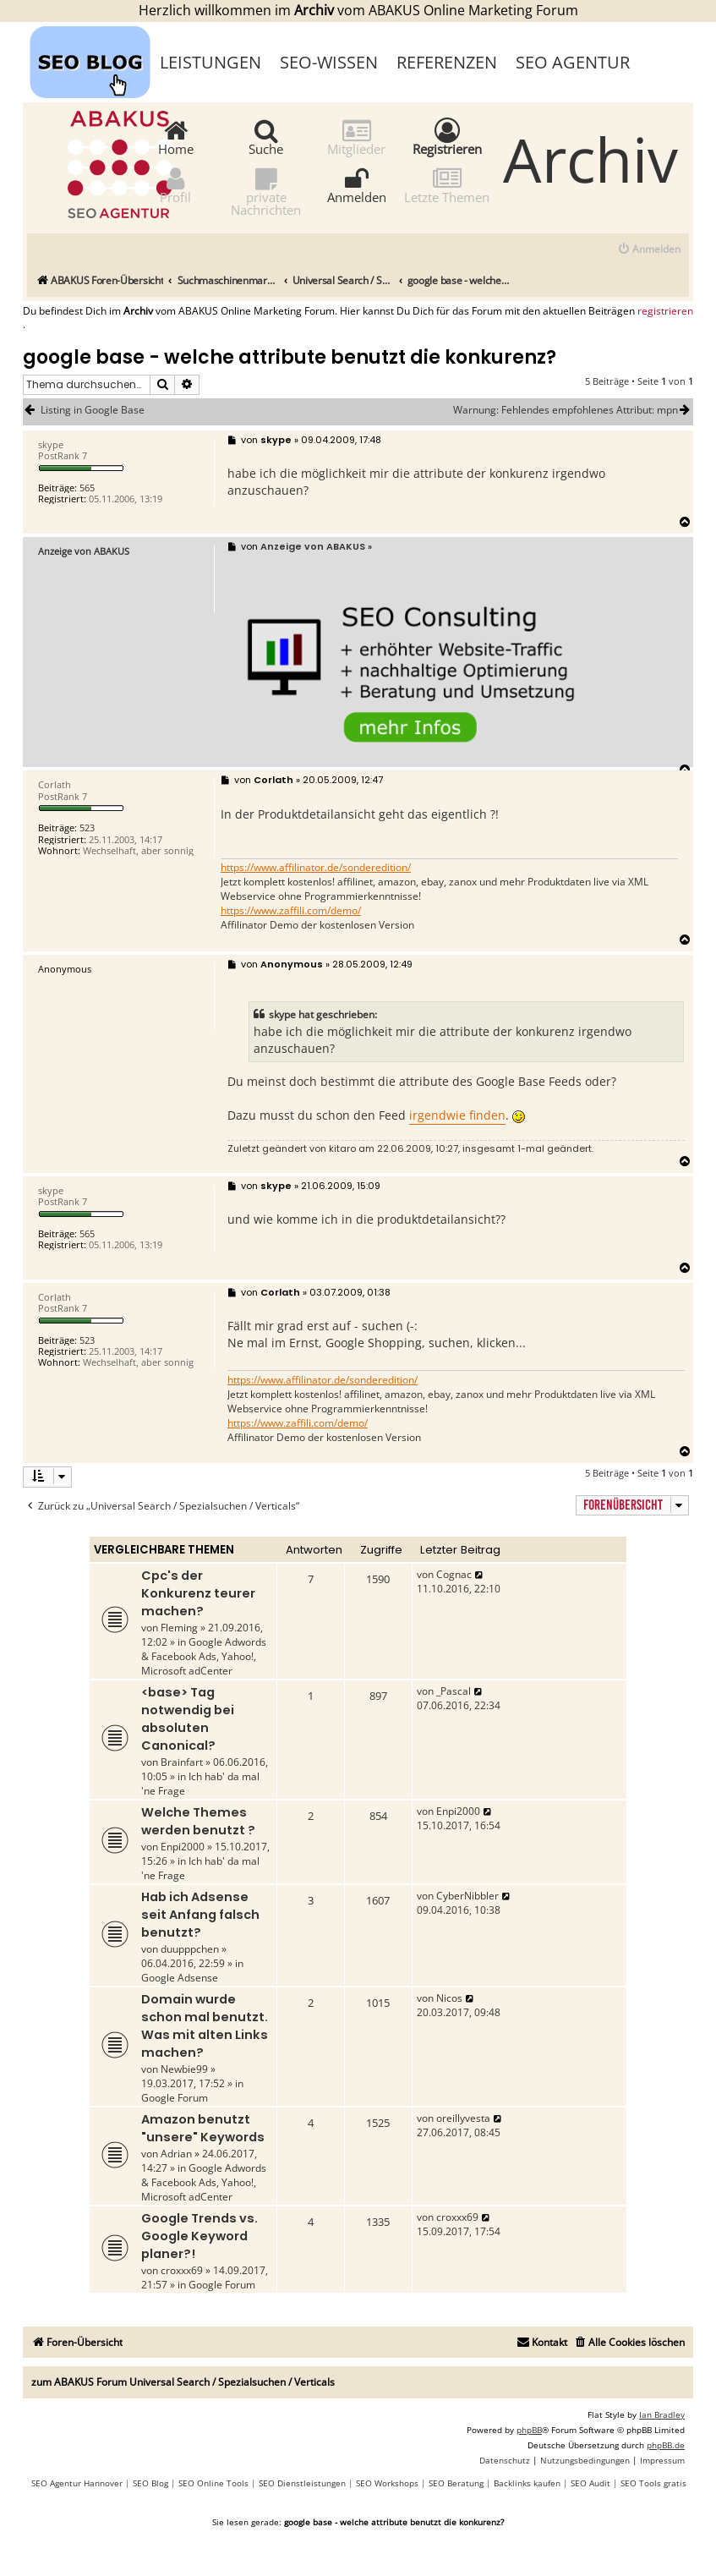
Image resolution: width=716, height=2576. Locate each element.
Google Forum (174, 2098)
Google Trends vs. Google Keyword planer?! (199, 2236)
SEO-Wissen (329, 62)
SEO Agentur (573, 62)
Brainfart (182, 1762)
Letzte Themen (446, 185)
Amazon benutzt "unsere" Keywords (203, 2128)
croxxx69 (182, 2270)
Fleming (179, 1627)
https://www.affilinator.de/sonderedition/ (316, 867)
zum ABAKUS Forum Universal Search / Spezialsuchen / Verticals (183, 2382)
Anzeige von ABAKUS (83, 550)
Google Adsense (179, 1977)
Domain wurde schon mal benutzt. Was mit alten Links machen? (204, 2026)
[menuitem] (648, 249)
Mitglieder (356, 137)
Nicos (449, 1998)
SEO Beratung (456, 2483)
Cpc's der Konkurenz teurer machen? (198, 1593)
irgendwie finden (457, 1115)
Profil (175, 185)
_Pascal (453, 1691)
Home (176, 137)
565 (87, 487)
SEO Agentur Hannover (77, 2483)
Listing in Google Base (93, 410)
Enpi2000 (183, 1846)
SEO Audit (590, 2483)
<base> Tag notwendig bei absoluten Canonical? (187, 1719)
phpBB (529, 2430)
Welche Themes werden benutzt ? (198, 1821)
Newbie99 (184, 2069)
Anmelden (356, 185)
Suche (266, 137)
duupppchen (190, 1949)
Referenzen (446, 62)
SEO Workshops (387, 2483)
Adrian (176, 2153)
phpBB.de (666, 2445)
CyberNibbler (467, 1895)
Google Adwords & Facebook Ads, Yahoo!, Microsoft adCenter (203, 1656)
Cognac (454, 1574)
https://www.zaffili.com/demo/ (291, 911)
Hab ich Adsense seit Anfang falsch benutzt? (200, 1914)
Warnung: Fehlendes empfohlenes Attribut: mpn (573, 410)
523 (87, 827)
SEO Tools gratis (653, 2483)
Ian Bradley (662, 2414)
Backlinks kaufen (527, 2483)
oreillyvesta (463, 2118)
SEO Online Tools (213, 2483)
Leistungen (210, 62)
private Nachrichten (266, 191)
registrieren (665, 311)
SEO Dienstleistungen (302, 2483)
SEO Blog (150, 2483)
